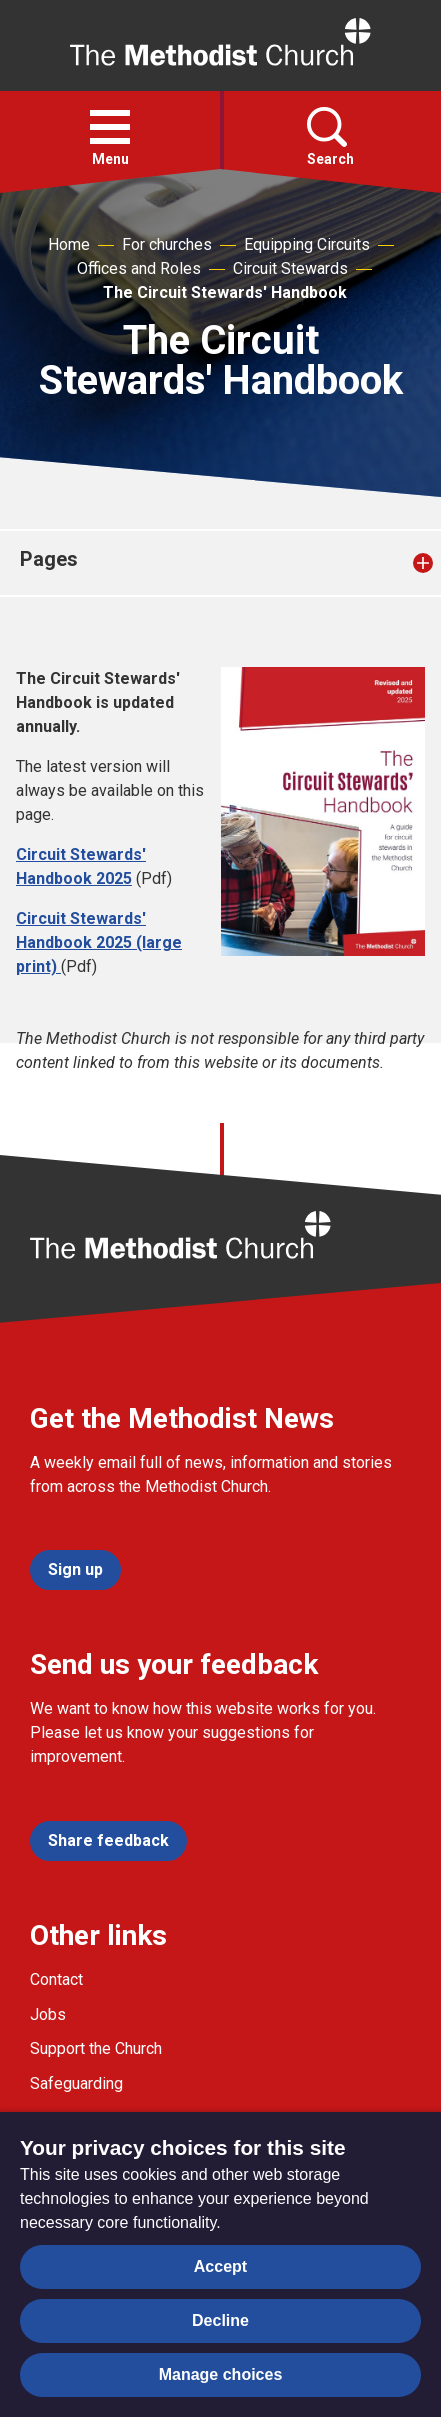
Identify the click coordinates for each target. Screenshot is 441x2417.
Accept (220, 2266)
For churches (167, 244)
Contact (56, 1979)
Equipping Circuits (307, 244)
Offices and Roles (139, 268)
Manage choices (221, 2374)
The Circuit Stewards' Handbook (225, 292)
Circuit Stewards (290, 268)
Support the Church (96, 2048)
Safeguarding (76, 2083)
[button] (110, 127)
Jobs (48, 2014)
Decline (220, 2320)
